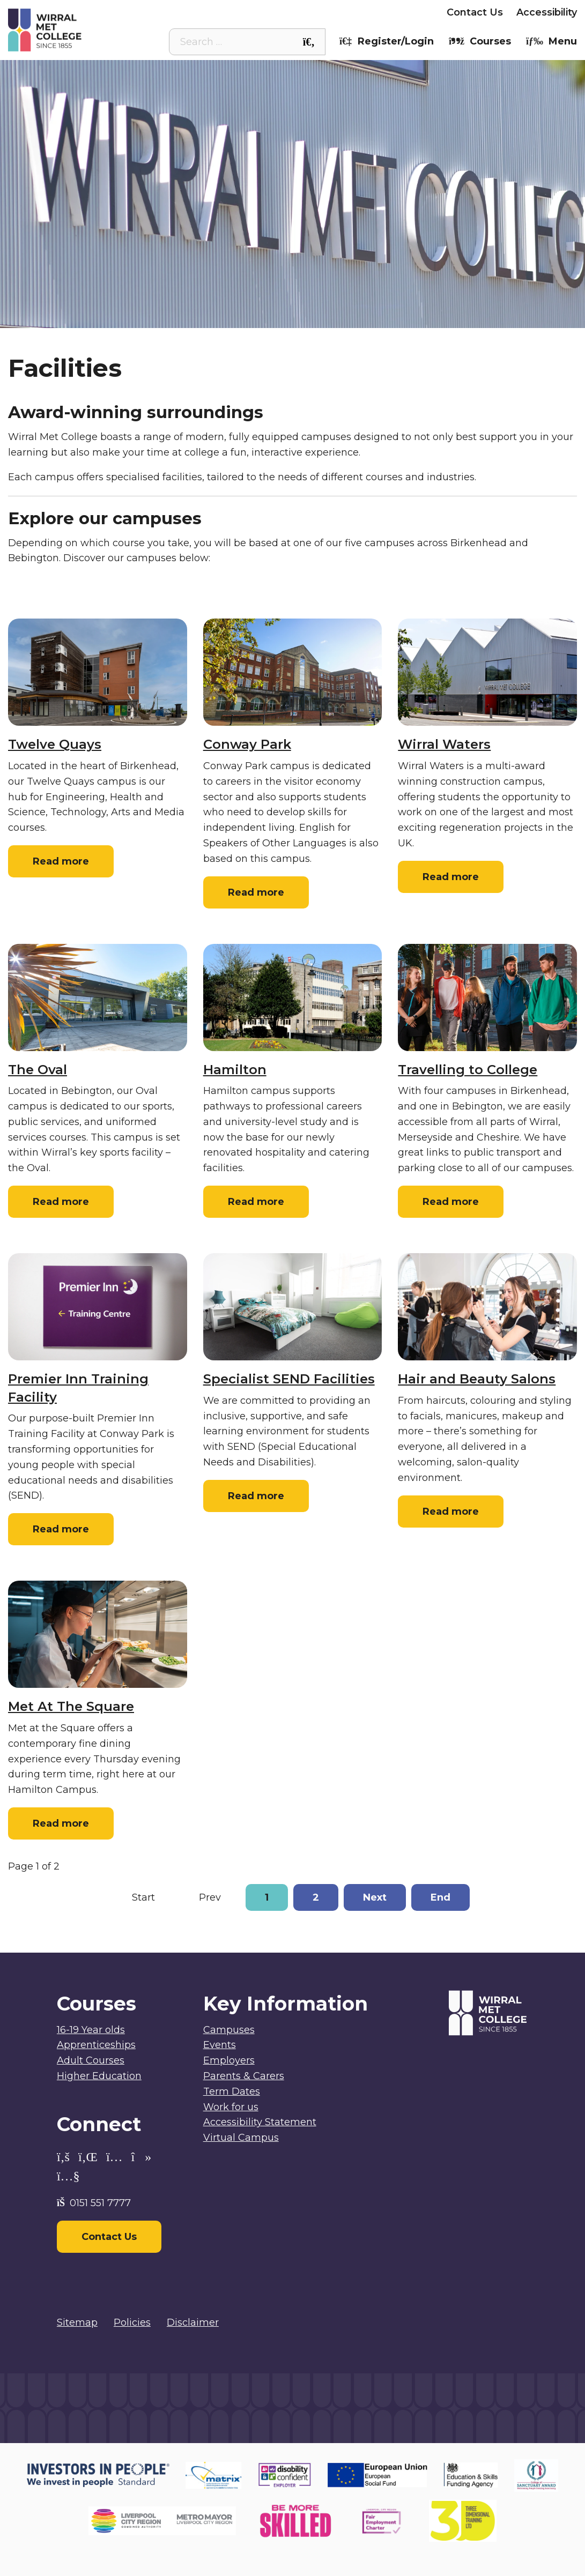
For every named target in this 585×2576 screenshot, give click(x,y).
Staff (257, 12)
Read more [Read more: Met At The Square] (61, 1823)
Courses (480, 41)
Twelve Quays (54, 744)
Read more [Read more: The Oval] (61, 1202)
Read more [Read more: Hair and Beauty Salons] (451, 1511)
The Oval (37, 1069)
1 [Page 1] (267, 1897)
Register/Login (386, 41)
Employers (406, 12)
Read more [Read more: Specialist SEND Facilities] (256, 1496)
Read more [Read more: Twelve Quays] (61, 861)
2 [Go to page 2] (316, 1897)
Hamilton (234, 1069)
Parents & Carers (325, 12)
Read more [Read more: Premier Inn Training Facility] (61, 1529)
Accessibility (546, 12)
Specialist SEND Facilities (289, 1379)
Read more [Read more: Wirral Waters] (451, 877)
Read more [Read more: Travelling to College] (451, 1202)
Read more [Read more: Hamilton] (256, 1202)
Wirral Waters (444, 744)
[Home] (79, 30)
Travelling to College (467, 1069)
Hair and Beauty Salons (477, 1379)
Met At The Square (71, 1706)
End (440, 1897)
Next (375, 1897)
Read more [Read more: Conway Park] (256, 892)
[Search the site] (308, 41)
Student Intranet (189, 12)
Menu (551, 41)
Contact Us (475, 12)
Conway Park (247, 744)
